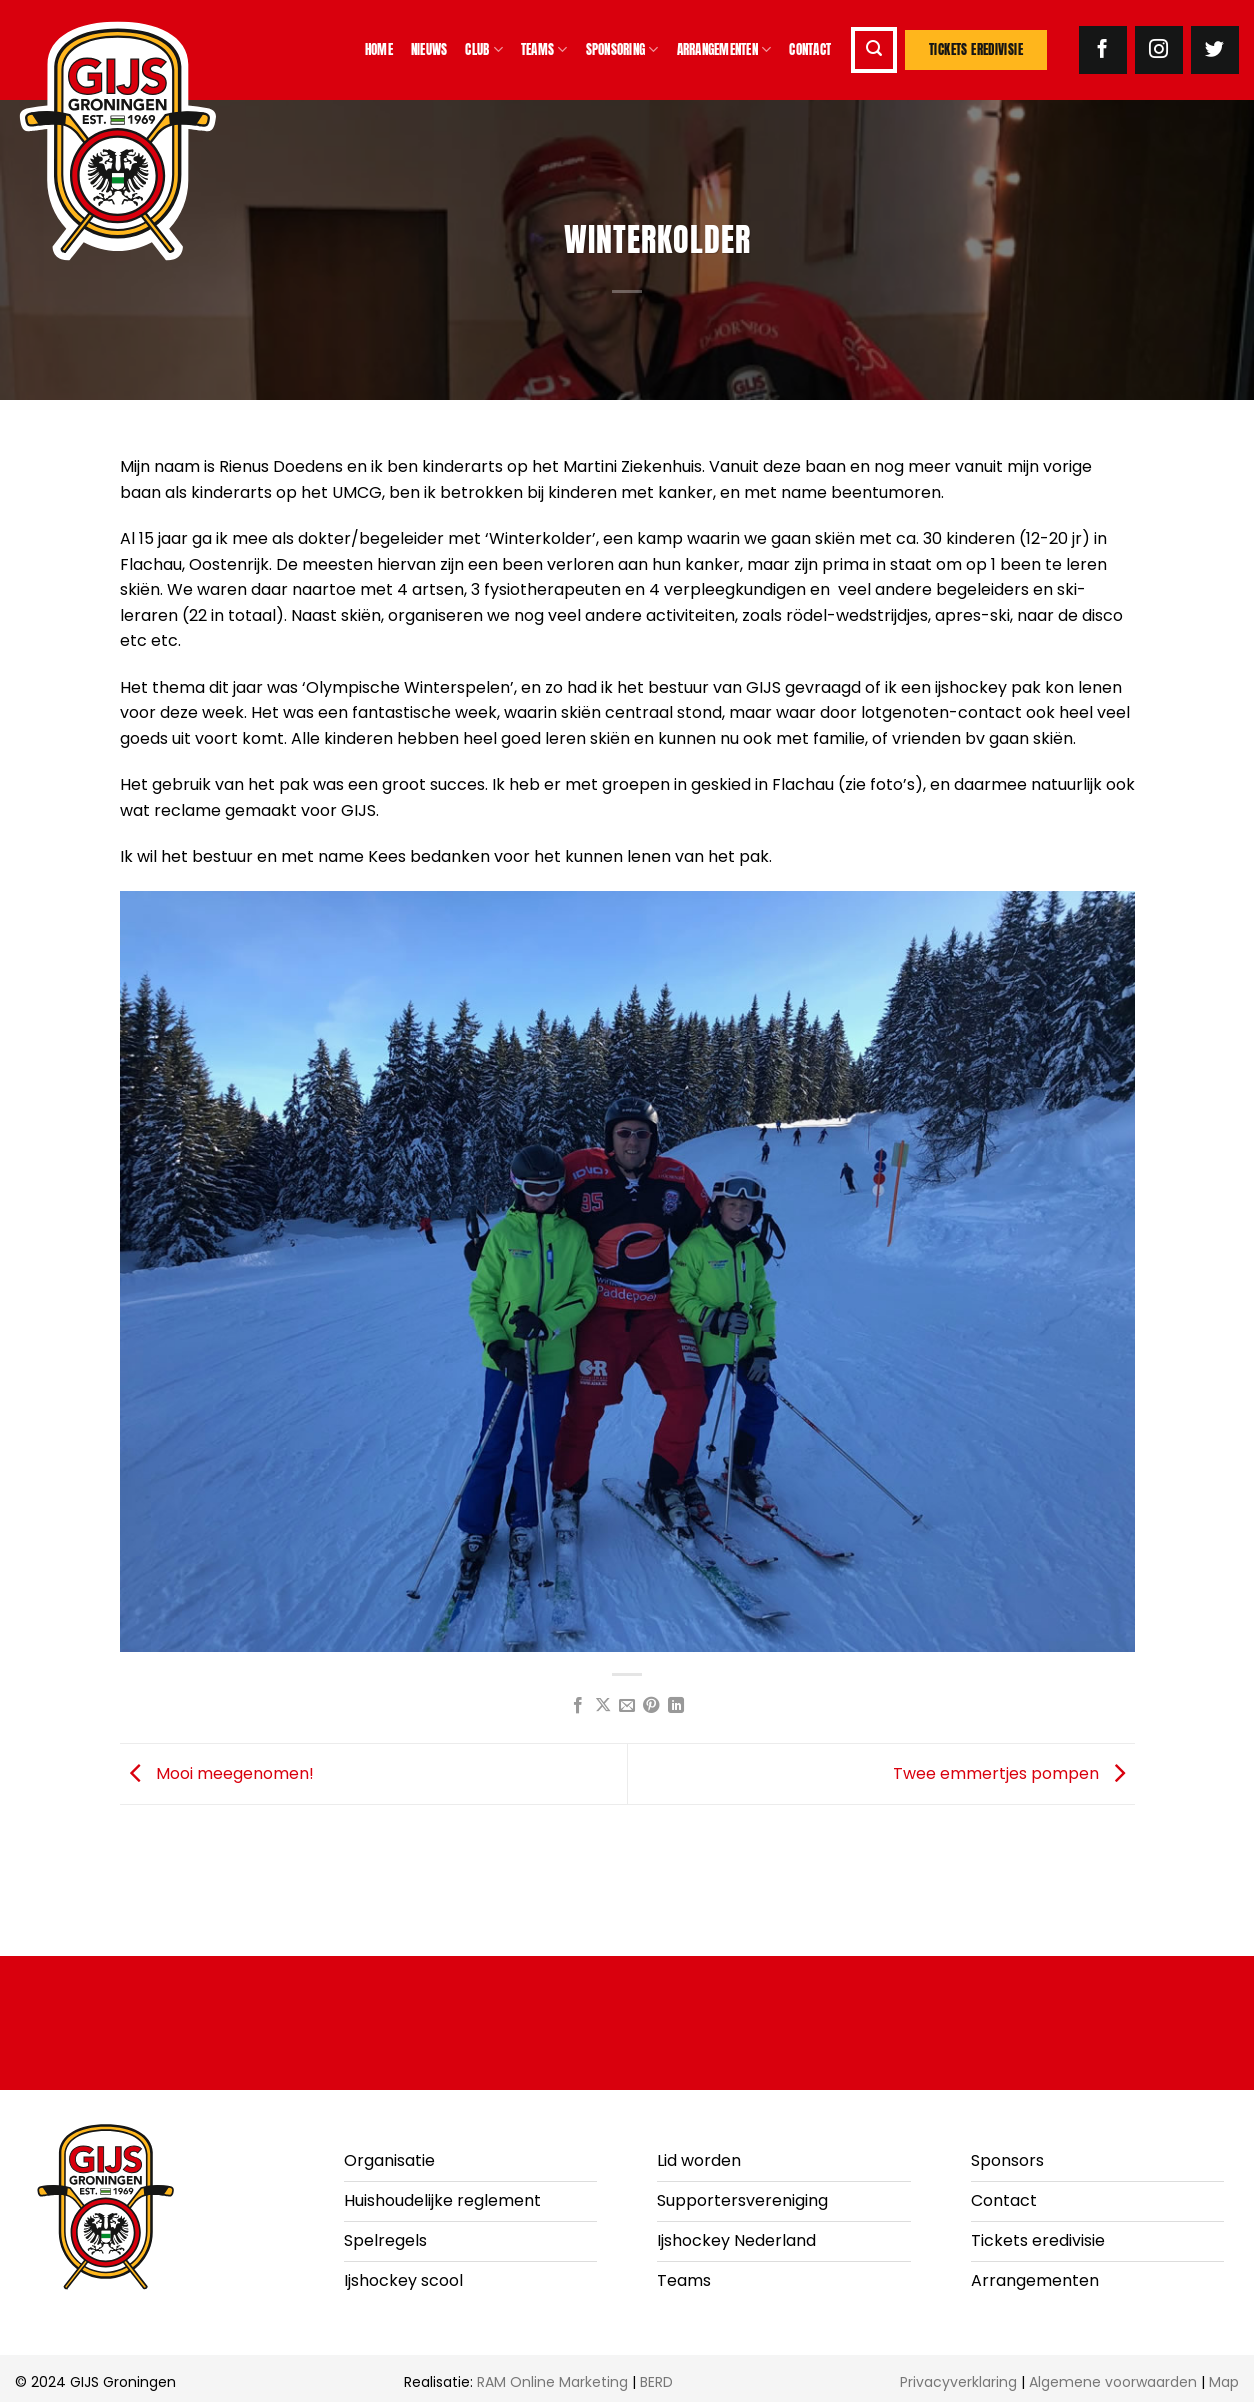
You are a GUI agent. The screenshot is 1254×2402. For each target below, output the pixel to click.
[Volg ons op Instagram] (1159, 50)
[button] (874, 50)
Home (379, 49)
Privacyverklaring (958, 2382)
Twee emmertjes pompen (1014, 1772)
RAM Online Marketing (552, 2382)
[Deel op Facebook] (578, 1706)
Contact (810, 49)
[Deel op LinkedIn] (676, 1706)
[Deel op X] (602, 1706)
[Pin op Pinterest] (651, 1706)
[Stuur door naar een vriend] (627, 1706)
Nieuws (429, 49)
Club (483, 50)
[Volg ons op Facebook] (1103, 50)
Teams (544, 50)
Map (1224, 2382)
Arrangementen (724, 50)
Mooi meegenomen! (217, 1772)
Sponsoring (622, 50)
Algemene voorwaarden (1113, 2382)
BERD (656, 2382)
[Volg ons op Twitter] (1215, 50)
